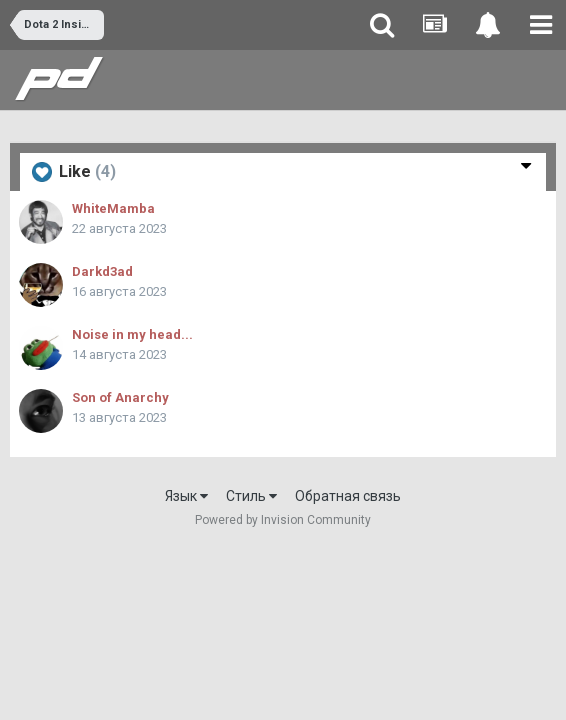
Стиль (251, 496)
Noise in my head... (132, 334)
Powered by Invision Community (283, 520)
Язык (186, 496)
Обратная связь (348, 496)
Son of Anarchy (120, 397)
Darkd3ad (102, 271)
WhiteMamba (113, 208)
